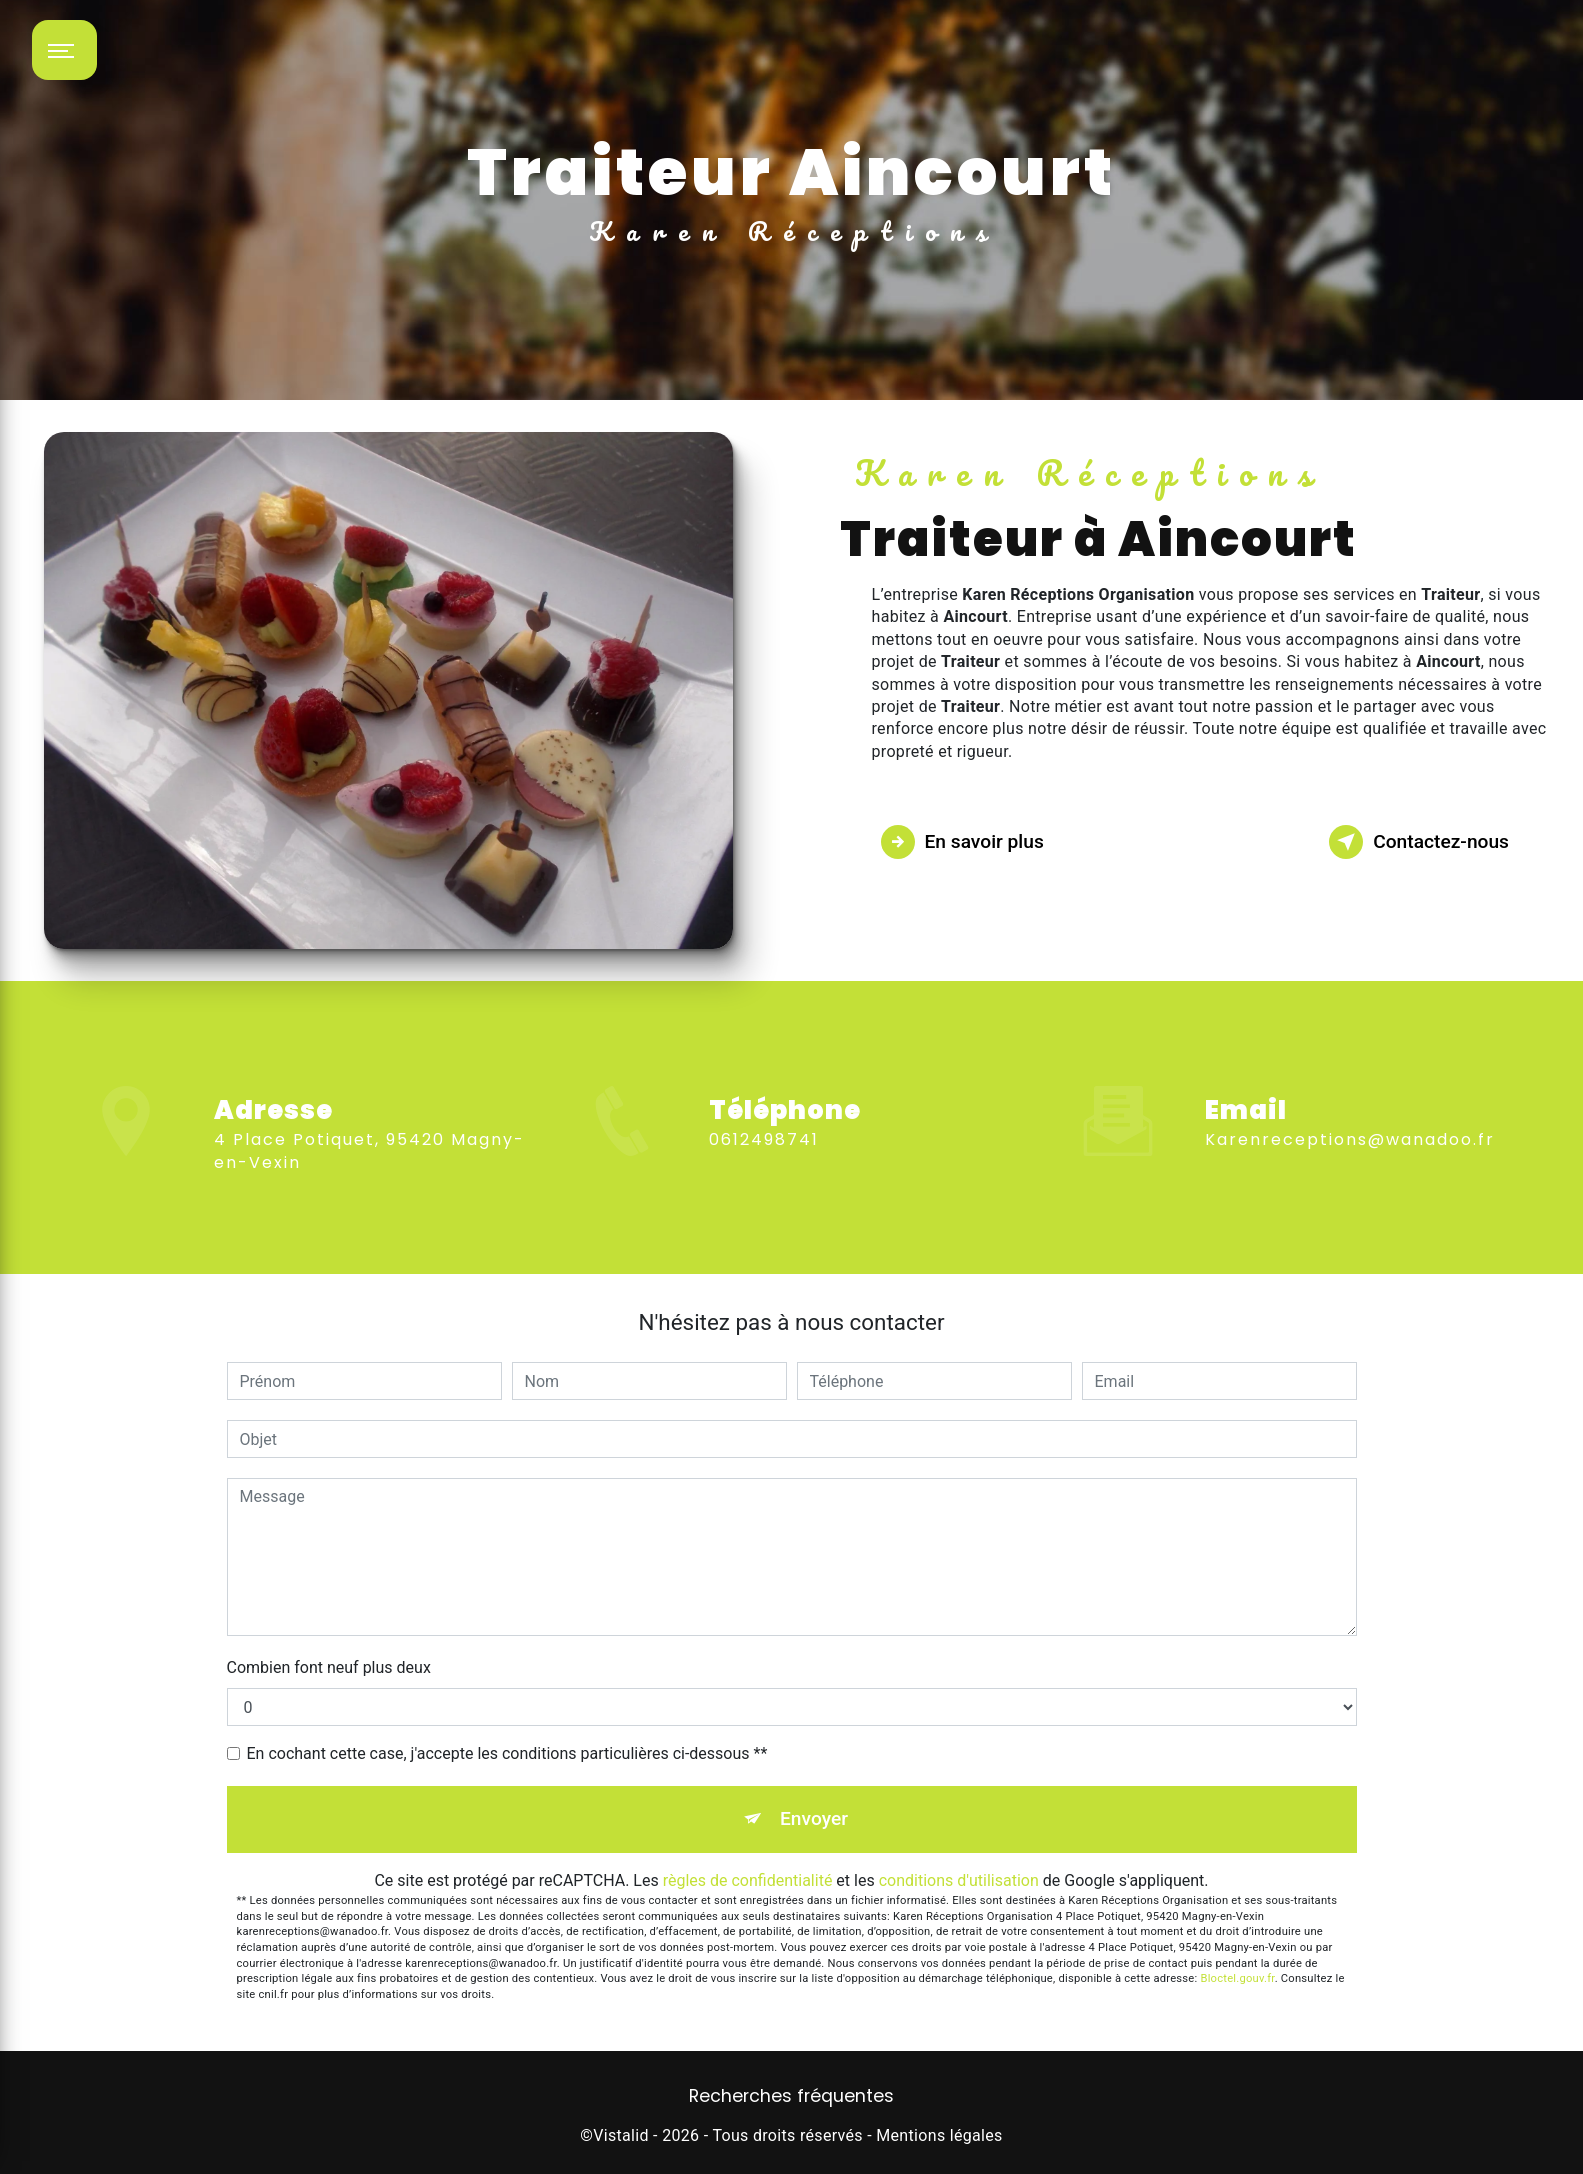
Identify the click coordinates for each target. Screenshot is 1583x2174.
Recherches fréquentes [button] (791, 2096)
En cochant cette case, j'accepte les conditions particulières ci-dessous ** (507, 1753)
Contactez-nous (1419, 842)
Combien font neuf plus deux (329, 1667)
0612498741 (764, 1175)
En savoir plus (962, 842)
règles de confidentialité (748, 1880)
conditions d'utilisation (959, 1880)
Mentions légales (939, 2135)
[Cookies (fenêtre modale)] (6, 2162)
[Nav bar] (64, 50)
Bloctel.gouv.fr (1237, 1978)
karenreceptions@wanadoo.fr (1350, 1104)
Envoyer (814, 1818)
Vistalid (621, 2135)
